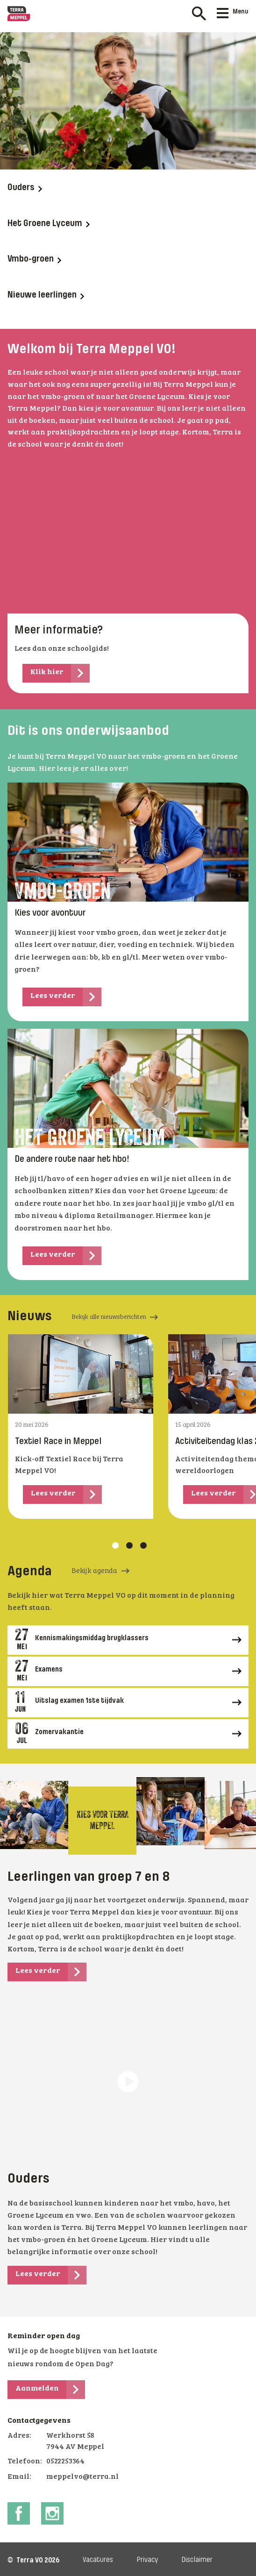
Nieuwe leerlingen (45, 295)
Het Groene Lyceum (48, 223)
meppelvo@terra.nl (82, 2477)
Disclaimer (197, 2560)
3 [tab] (143, 1545)
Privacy (147, 2560)
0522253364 (65, 2461)
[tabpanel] (80, 1426)
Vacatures (98, 2560)
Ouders (24, 187)
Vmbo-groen (34, 259)
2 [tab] (129, 1545)
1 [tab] (115, 1545)
